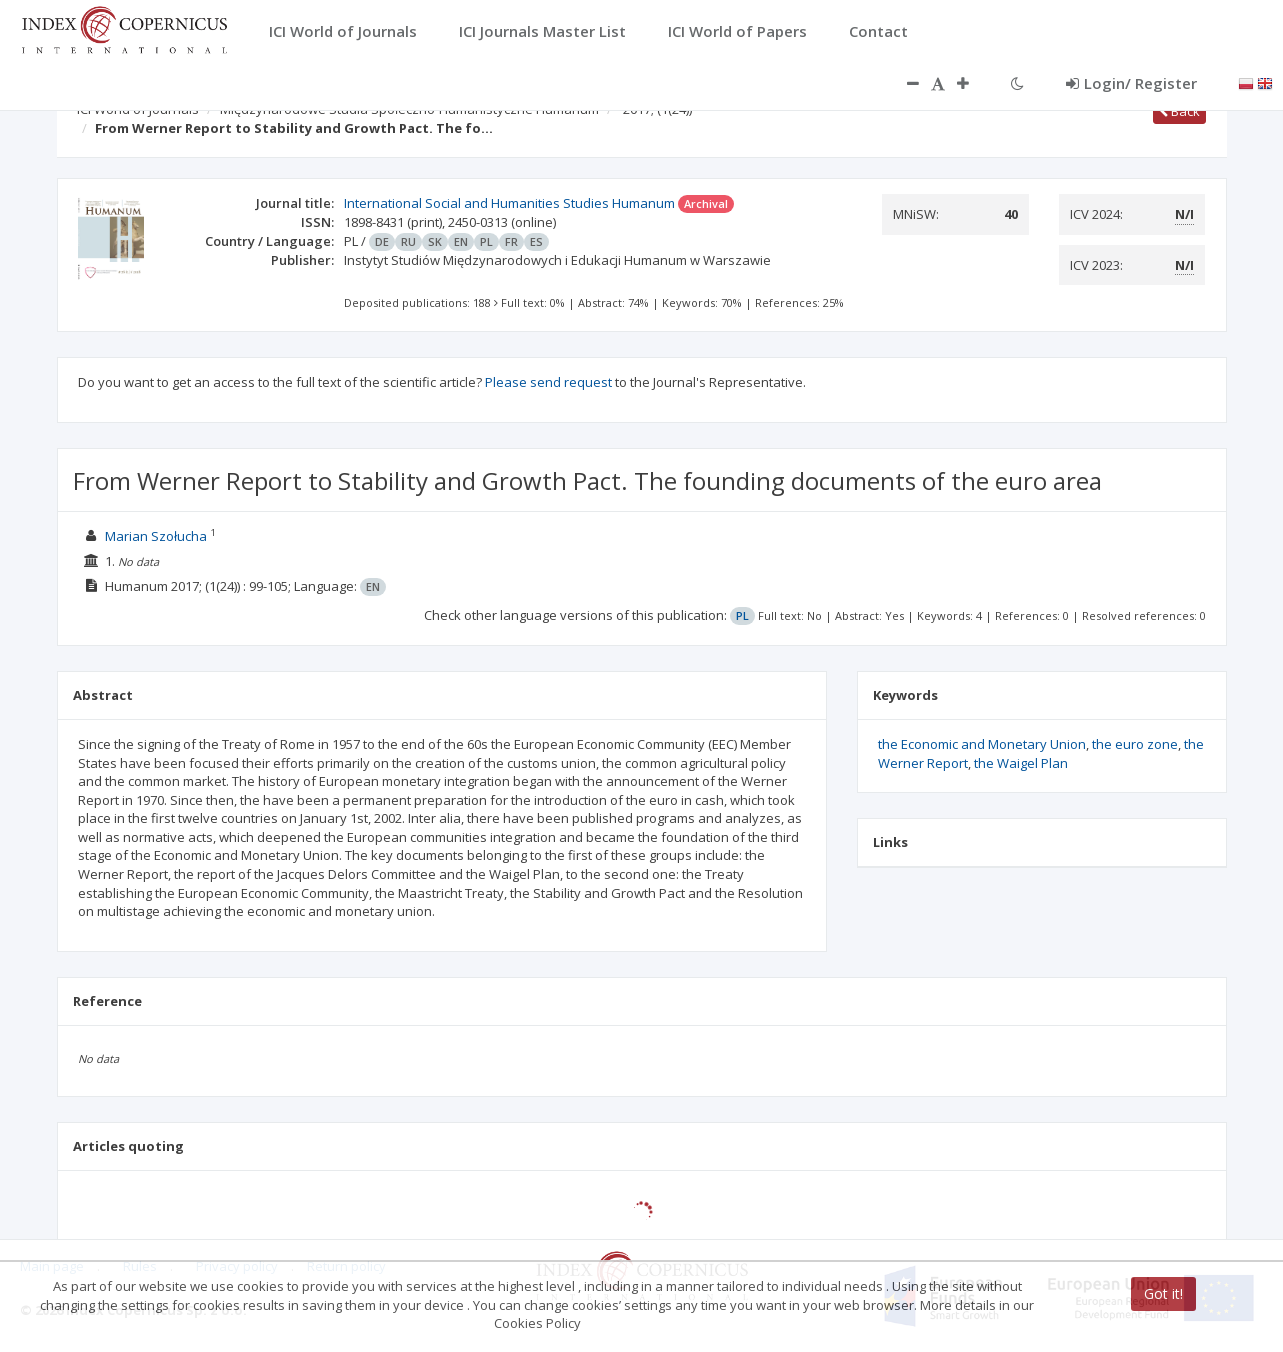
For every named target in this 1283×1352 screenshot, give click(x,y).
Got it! (1163, 1293)
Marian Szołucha (156, 536)
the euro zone (1135, 744)
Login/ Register (1131, 83)
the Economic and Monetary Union (982, 744)
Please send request (548, 382)
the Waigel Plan (1021, 763)
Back (1179, 111)
